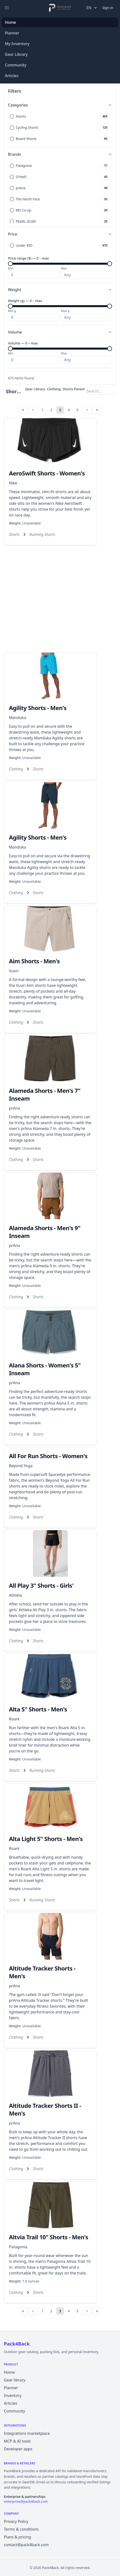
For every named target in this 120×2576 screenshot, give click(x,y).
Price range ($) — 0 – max (28, 258)
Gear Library (16, 54)
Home (10, 22)
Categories (60, 105)
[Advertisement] (60, 598)
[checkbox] (12, 116)
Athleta (15, 1595)
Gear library (14, 2380)
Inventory (13, 2395)
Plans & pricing (17, 2537)
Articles (12, 75)
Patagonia (18, 2246)
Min (10, 268)
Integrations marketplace (27, 2433)
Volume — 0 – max (23, 343)
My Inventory (17, 43)
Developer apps (18, 2449)
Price (60, 234)
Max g (65, 311)
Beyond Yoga (21, 1465)
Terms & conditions (21, 2529)
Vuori (14, 970)
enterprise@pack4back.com (26, 2501)
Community (15, 65)
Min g (12, 311)
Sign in (107, 7)
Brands (60, 154)
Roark (14, 1719)
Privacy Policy (16, 2521)
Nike (13, 483)
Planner (12, 33)
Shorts (14, 534)
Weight (60, 289)
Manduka (17, 717)
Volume (60, 332)
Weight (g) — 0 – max (25, 300)
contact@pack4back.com (26, 2544)
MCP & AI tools (17, 2441)
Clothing (54, 389)
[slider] (10, 263)
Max (64, 268)
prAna (14, 1108)
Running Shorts (42, 534)
